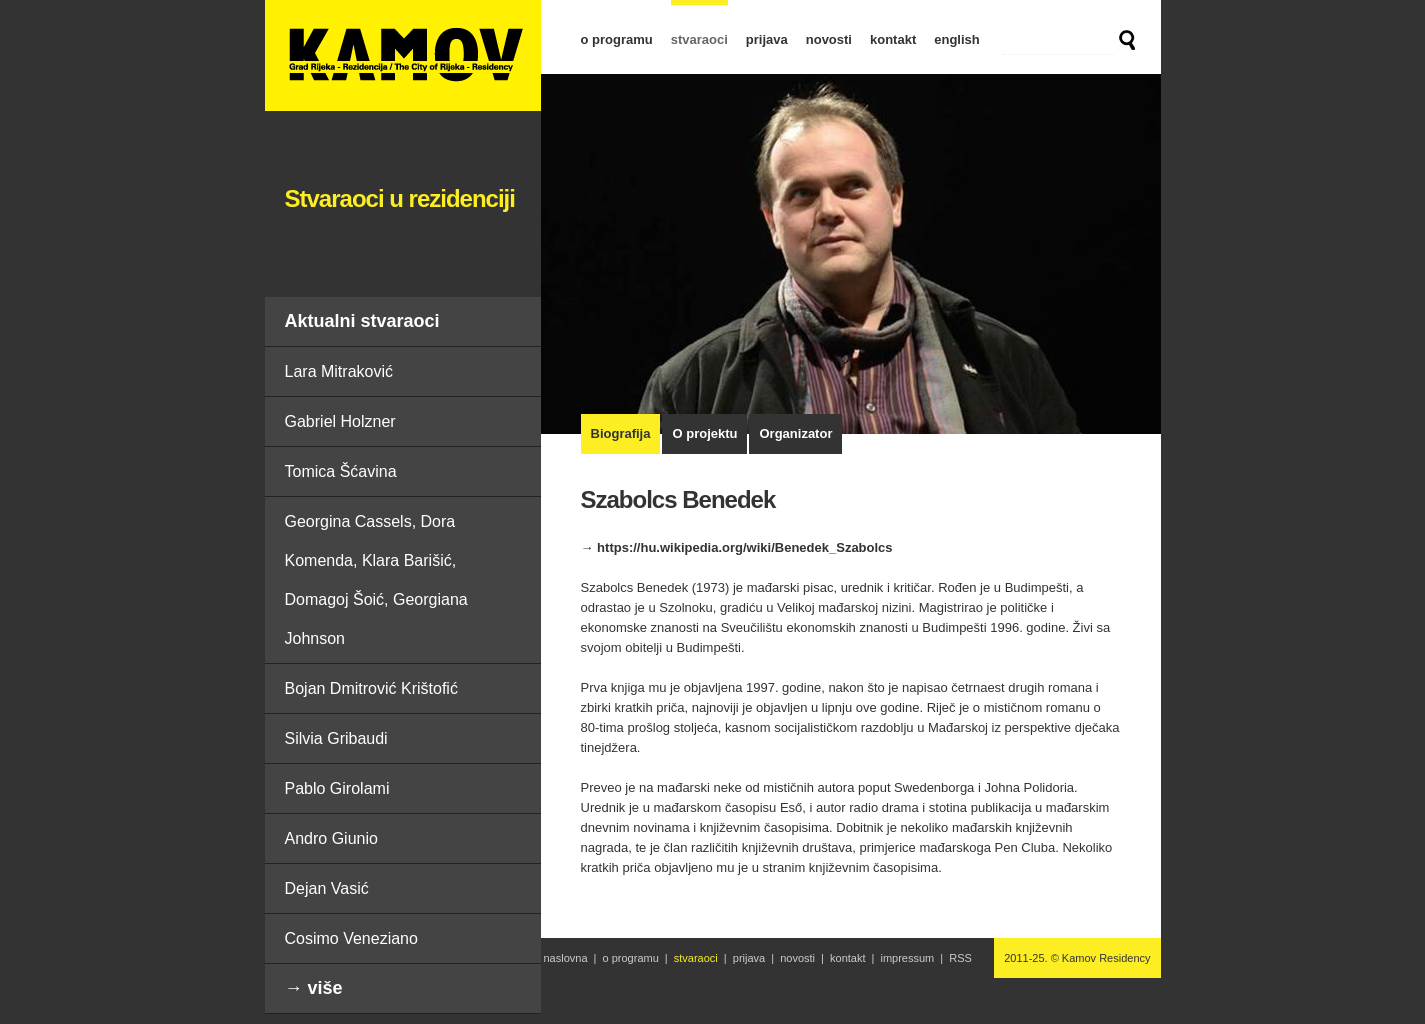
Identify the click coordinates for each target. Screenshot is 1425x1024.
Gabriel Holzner (340, 421)
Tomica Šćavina (341, 471)
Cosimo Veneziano (351, 938)
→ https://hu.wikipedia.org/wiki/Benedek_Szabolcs (737, 547)
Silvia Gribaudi (336, 738)
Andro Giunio (331, 838)
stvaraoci (699, 39)
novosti (829, 39)
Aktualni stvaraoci (362, 321)
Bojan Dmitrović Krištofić (371, 688)
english (957, 39)
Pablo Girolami (337, 788)
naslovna (566, 958)
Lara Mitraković (339, 371)
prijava (767, 39)
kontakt (893, 39)
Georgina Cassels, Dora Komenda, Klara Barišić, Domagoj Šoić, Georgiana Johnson (376, 580)
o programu (617, 39)
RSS (960, 958)
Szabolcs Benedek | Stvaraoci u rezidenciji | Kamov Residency (403, 55)
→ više (314, 988)
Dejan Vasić (327, 888)
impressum (907, 958)
